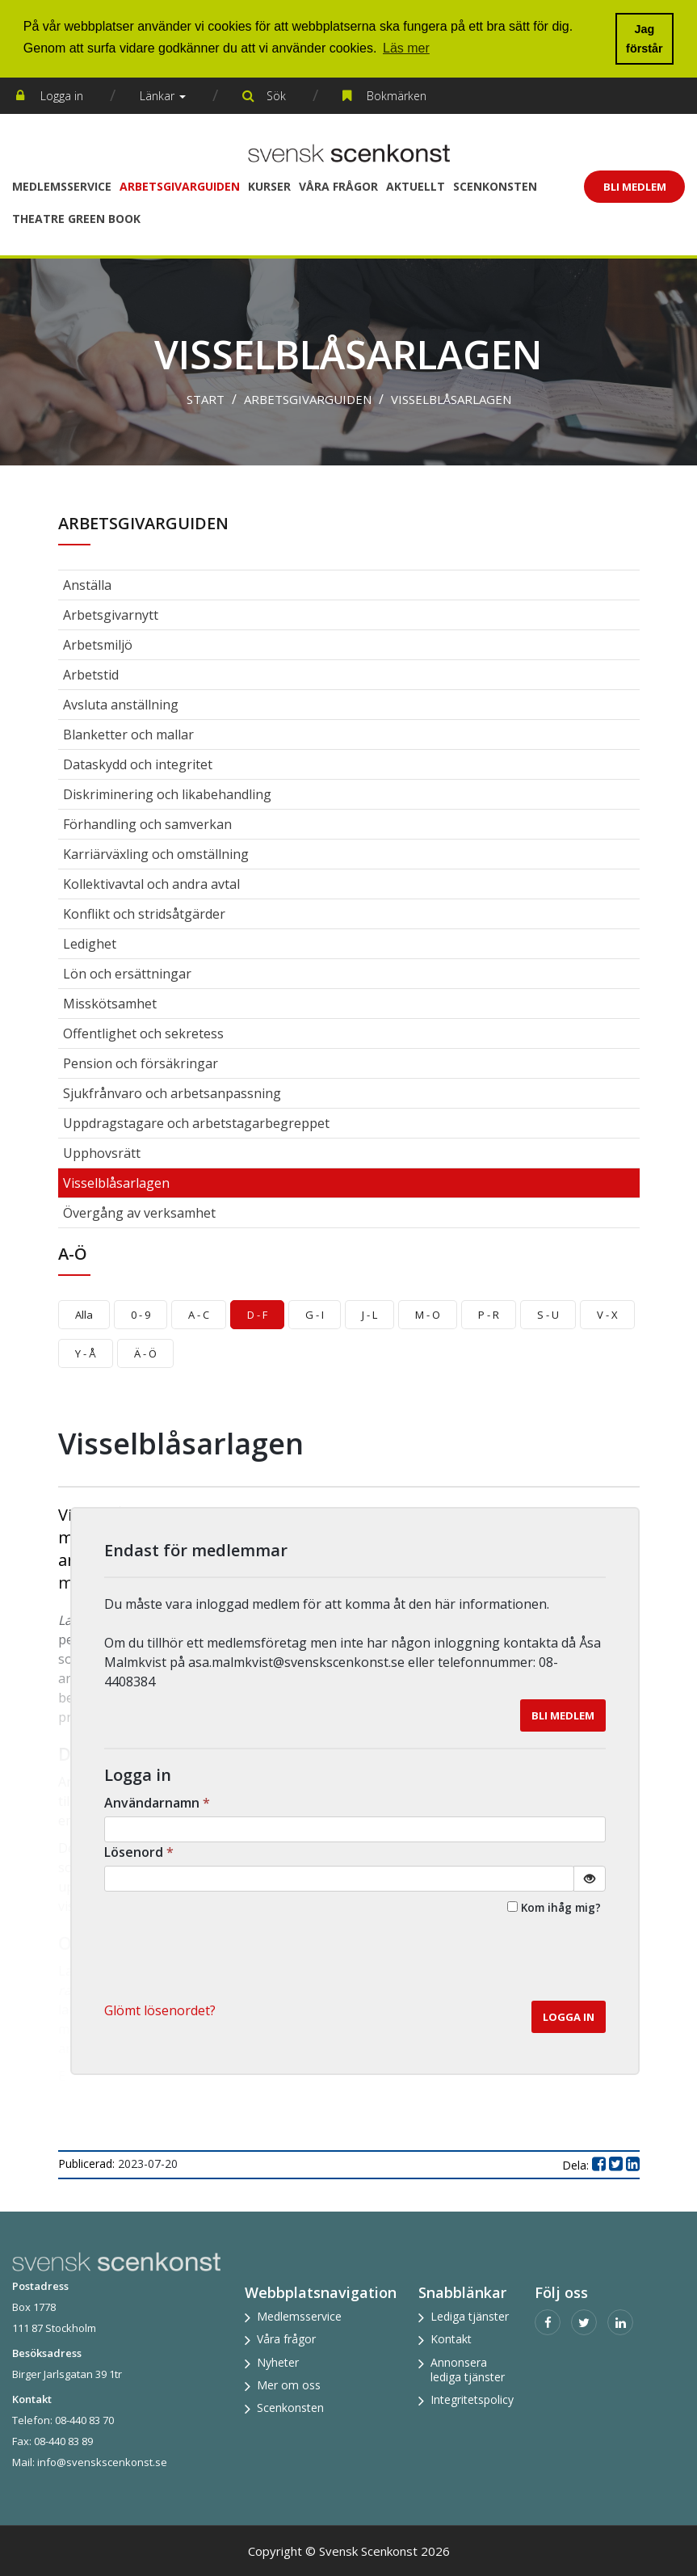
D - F (257, 1314)
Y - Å (85, 1353)
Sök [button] (276, 95)
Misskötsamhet (110, 1003)
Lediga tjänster (469, 2316)
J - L (369, 1314)
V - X (607, 1314)
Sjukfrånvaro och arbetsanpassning (172, 1093)
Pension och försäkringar (140, 1063)
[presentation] (483, 1961)
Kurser (269, 186)
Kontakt (451, 2339)
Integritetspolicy (472, 2399)
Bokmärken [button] (396, 95)
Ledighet (89, 944)
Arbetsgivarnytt (110, 615)
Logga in (61, 95)
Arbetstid (91, 675)
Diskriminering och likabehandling (167, 794)
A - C (198, 1314)
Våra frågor (338, 186)
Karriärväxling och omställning (156, 854)
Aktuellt (415, 186)
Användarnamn (158, 1803)
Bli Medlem (634, 186)
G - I (314, 1314)
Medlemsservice (61, 186)
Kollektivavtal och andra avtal (151, 884)
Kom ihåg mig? (561, 1907)
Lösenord (140, 1852)
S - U (548, 1314)
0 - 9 (140, 1314)
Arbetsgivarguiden (180, 186)
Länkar (163, 95)
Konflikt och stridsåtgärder (144, 914)
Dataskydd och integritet (137, 764)
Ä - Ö (145, 1353)
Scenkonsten (495, 186)
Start (206, 399)
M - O (427, 1314)
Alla (84, 1314)
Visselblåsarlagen (451, 399)
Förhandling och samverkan (147, 824)
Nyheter (278, 2362)
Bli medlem (562, 1715)
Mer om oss (289, 2385)
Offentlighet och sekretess (143, 1033)
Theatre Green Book (76, 218)
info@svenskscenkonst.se (102, 2462)
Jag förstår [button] (644, 39)
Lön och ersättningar (127, 974)
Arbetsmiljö (97, 645)
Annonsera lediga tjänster (467, 2369)
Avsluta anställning (120, 704)
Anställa (87, 585)
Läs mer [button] (406, 48)
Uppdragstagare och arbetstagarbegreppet (196, 1123)
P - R (488, 1314)
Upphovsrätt (102, 1153)
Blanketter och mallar (128, 734)
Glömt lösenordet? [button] (160, 2010)
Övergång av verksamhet (139, 1213)
